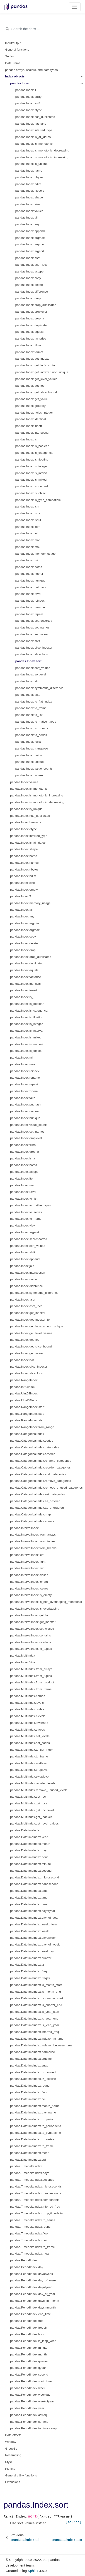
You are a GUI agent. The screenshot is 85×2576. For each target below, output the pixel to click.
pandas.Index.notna (28, 567)
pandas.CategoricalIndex (27, 1434)
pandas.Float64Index (24, 1400)
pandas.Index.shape (29, 197)
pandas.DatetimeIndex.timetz (30, 1904)
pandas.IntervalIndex (24, 1528)
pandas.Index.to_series (31, 735)
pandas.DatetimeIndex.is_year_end (34, 2018)
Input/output (13, 43)
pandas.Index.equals (29, 331)
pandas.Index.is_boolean (32, 446)
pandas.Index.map (28, 540)
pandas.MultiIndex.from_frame (30, 1689)
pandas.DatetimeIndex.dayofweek (33, 1937)
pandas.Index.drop (28, 298)
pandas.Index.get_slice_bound (36, 392)
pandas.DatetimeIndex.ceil (28, 2099)
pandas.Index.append (30, 231)
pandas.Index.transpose (31, 748)
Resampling (13, 2455)
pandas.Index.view (23, 1225)
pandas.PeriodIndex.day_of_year (32, 2294)
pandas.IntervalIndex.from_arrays (33, 1534)
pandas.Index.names (24, 862)
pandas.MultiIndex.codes (27, 1709)
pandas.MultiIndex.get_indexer (31, 1817)
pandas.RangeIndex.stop (27, 1413)
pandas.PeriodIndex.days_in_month (34, 2300)
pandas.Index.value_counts (34, 768)
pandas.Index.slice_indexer (34, 647)
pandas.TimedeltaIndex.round (30, 2226)
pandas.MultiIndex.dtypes (27, 1729)
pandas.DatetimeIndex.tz (27, 1964)
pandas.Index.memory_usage (35, 553)
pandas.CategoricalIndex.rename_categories (40, 1460)
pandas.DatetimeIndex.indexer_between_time (41, 2045)
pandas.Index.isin (27, 506)
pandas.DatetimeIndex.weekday (32, 1951)
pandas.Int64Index (22, 1387)
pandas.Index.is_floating (32, 459)
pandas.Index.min (27, 560)
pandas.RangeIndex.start (27, 1407)
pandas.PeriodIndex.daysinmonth (33, 2307)
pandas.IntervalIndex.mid (27, 1568)
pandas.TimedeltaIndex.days (29, 2173)
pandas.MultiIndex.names (27, 1696)
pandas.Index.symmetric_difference (39, 688)
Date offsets (13, 2435)
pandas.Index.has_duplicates (35, 117)
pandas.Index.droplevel (31, 311)
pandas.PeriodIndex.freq (27, 2320)
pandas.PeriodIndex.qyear (28, 2367)
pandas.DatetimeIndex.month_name (35, 2106)
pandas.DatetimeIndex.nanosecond (34, 1884)
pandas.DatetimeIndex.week (29, 1931)
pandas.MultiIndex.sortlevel (28, 1763)
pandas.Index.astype (29, 271)
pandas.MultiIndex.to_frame (29, 1756)
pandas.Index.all (26, 217)
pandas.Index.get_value (31, 399)
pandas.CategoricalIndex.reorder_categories (40, 1467)
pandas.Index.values (29, 211)
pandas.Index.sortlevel (30, 674)
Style (8, 2462)
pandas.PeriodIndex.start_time (31, 2381)
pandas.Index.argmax (30, 238)
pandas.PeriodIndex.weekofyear (32, 2401)
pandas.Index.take (27, 694)
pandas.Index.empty (24, 889)
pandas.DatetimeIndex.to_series (32, 2139)
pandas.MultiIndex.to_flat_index (31, 1749)
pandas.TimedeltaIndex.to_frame (32, 2247)
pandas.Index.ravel (28, 594)
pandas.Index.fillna (28, 345)
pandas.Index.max (27, 547)
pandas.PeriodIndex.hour (27, 2334)
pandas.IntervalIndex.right (27, 1561)
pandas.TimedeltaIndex (26, 2166)
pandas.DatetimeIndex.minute (30, 1864)
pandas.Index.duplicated (32, 325)
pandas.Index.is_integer (31, 466)
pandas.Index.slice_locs (31, 654)
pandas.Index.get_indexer (33, 358)
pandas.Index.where (29, 775)
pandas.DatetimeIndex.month (30, 1843)
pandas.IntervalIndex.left (27, 1555)
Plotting (10, 2468)
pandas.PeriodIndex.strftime (29, 2421)
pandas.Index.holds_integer (34, 412)
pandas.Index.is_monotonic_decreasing (42, 150)
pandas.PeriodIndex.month (28, 2354)
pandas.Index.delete (29, 284)
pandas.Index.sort (28, 661)
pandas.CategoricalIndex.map (30, 1514)
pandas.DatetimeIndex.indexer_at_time (36, 2038)
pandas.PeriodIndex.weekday (30, 2394)
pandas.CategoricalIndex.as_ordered (35, 1501)
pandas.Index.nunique (30, 580)
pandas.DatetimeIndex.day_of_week (35, 1944)
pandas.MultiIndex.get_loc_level (32, 1810)
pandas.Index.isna (27, 513)
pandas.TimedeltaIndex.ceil (28, 2240)
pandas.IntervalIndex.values (29, 1588)
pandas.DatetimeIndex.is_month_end (35, 1991)
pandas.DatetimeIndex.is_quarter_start (36, 1998)
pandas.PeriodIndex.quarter (29, 2361)
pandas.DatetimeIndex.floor (29, 2092)
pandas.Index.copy (28, 278)
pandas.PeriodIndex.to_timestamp (33, 2428)
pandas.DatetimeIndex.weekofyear (33, 1924)
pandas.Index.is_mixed (31, 479)
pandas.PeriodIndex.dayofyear (31, 2287)
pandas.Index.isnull (28, 520)
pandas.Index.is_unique (31, 163)
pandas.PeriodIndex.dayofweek (31, 2274)
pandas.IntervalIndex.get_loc (29, 1615)
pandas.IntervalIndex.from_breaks (33, 1548)
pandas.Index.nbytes (29, 177)
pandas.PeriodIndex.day (26, 2267)
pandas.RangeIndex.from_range (32, 1427)
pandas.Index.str (26, 681)
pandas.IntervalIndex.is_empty (31, 1595)
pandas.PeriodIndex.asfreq (28, 2415)
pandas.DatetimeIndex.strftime (31, 2058)
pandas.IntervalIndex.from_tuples (33, 1541)
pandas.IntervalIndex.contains (30, 1635)
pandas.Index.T (25, 90)
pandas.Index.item (27, 526)
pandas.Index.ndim (28, 184)
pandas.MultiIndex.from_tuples (31, 1676)
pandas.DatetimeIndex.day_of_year (34, 1917)
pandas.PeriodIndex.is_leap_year (33, 2341)
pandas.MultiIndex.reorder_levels (32, 1783)
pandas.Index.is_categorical (34, 452)
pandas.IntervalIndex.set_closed (32, 1628)
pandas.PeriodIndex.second (29, 2374)
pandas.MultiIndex (22, 1655)
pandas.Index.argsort (29, 251)
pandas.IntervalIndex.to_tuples (31, 1648)
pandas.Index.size (27, 204)
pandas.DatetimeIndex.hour (29, 1857)
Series (9, 56)
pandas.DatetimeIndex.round (29, 2085)
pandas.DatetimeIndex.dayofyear (32, 1911)
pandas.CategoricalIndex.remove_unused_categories (46, 1487)
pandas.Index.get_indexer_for (35, 365)
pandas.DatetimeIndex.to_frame (32, 2146)
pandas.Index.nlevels (29, 190)
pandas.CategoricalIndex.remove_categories (40, 1480)
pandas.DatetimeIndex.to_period (32, 2119)
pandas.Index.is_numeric (32, 486)
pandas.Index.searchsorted (33, 620)
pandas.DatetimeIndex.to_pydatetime (35, 2132)
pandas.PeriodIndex (23, 2260)
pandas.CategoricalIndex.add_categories (38, 1474)
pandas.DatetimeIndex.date (29, 1890)
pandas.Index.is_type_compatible (38, 500)
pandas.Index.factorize (30, 338)
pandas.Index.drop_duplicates (35, 305)
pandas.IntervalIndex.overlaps (30, 1642)
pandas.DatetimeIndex (25, 1830)
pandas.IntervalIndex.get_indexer (33, 1622)
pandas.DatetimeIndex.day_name (33, 2112)
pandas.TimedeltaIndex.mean (30, 2253)
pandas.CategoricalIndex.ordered (33, 1454)
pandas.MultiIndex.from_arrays (31, 1669)
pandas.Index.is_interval (32, 473)
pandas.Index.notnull (29, 573)
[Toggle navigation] (75, 6)
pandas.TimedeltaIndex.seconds (32, 2179)
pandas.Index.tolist (28, 741)
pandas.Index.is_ (27, 439)
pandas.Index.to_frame (31, 708)
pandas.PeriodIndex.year (27, 2408)
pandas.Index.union (28, 755)
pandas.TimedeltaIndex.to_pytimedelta (36, 2213)
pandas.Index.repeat (29, 614)
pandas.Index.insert (28, 426)
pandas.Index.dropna (29, 318)
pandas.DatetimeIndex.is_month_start (36, 1985)
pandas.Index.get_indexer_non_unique (41, 372)
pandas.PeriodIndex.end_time (30, 2314)
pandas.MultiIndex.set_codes (30, 1743)
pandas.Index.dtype (28, 110)
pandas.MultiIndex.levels (27, 1702)
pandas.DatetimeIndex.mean (29, 2153)
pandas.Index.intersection (32, 432)
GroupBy (11, 2448)
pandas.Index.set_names (32, 627)
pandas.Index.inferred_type (34, 130)
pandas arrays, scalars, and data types (31, 70)
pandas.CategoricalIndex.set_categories (37, 1494)
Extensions (12, 2482)
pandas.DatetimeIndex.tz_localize (33, 2078)
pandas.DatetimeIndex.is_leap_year (34, 2025)
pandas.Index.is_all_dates (33, 137)
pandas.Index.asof (27, 258)
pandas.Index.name (28, 170)
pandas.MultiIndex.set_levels (29, 1736)
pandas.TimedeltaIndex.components (34, 2199)
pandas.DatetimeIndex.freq (28, 1971)
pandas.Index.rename (30, 607)
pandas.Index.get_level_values (36, 379)
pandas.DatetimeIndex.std (28, 2159)
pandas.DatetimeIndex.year (29, 1837)
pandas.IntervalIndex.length (29, 1581)
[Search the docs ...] (42, 29)
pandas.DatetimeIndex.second (30, 1870)
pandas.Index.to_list (29, 715)
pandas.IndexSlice (22, 1662)
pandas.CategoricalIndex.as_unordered (37, 1507)
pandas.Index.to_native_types (35, 721)
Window (10, 2441)
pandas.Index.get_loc (29, 385)
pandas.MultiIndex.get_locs (28, 1803)
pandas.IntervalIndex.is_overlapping (34, 1608)
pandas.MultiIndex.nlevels (27, 1716)
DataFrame (13, 63)
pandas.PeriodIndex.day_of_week (33, 2280)
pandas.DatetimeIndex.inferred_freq (34, 2032)
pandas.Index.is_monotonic (34, 143)
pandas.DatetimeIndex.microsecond (34, 1877)
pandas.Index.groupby (30, 405)
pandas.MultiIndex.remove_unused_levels (38, 1790)
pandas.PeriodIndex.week (27, 2388)
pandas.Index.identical (30, 419)
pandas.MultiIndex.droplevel (29, 1769)
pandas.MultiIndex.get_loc (28, 1796)
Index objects (15, 76)
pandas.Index (20, 83)
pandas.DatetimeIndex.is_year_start (34, 2011)
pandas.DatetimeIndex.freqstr (30, 1978)
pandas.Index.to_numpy (31, 728)
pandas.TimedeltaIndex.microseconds (36, 2186)
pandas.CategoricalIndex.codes (31, 1440)
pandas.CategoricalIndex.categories (34, 1447)
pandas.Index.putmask (30, 587)
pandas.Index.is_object (31, 493)
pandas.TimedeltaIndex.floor (29, 2233)
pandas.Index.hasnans (30, 123)
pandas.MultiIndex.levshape (29, 1722)
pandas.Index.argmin (29, 244)
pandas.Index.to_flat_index (33, 701)
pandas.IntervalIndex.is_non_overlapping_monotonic (46, 1601)
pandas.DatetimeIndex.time (28, 1897)
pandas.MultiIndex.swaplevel (29, 1776)
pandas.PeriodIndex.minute (28, 2347)
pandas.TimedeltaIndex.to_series (32, 2220)
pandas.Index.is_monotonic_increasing (41, 157)
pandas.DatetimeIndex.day (28, 1850)
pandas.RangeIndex (24, 1380)
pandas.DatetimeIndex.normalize (32, 2052)
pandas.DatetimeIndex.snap (29, 2065)
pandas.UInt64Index (24, 1393)
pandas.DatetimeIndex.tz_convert (33, 2072)
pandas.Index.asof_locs (31, 264)
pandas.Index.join (27, 533)
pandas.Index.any (27, 224)
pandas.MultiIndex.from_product (32, 1682)
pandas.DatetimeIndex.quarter (30, 1958)
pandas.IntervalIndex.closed (29, 1575)
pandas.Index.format (29, 352)
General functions (17, 49)
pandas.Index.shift (27, 641)
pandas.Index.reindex (30, 600)
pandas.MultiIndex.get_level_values (34, 1823)
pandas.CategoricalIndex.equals (32, 1521)
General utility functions (21, 2475)
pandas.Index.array (28, 96)
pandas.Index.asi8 (27, 103)
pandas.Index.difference (31, 291)
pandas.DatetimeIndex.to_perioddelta (35, 2126)
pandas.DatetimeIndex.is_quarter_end (36, 2005)
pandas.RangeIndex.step (27, 1420)
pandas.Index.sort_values (32, 668)
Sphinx (33, 2571)
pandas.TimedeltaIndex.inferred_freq (35, 2206)
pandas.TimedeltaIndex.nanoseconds (35, 2193)
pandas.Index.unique (29, 761)
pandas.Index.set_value (31, 634)
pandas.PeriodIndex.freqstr (28, 2327)
